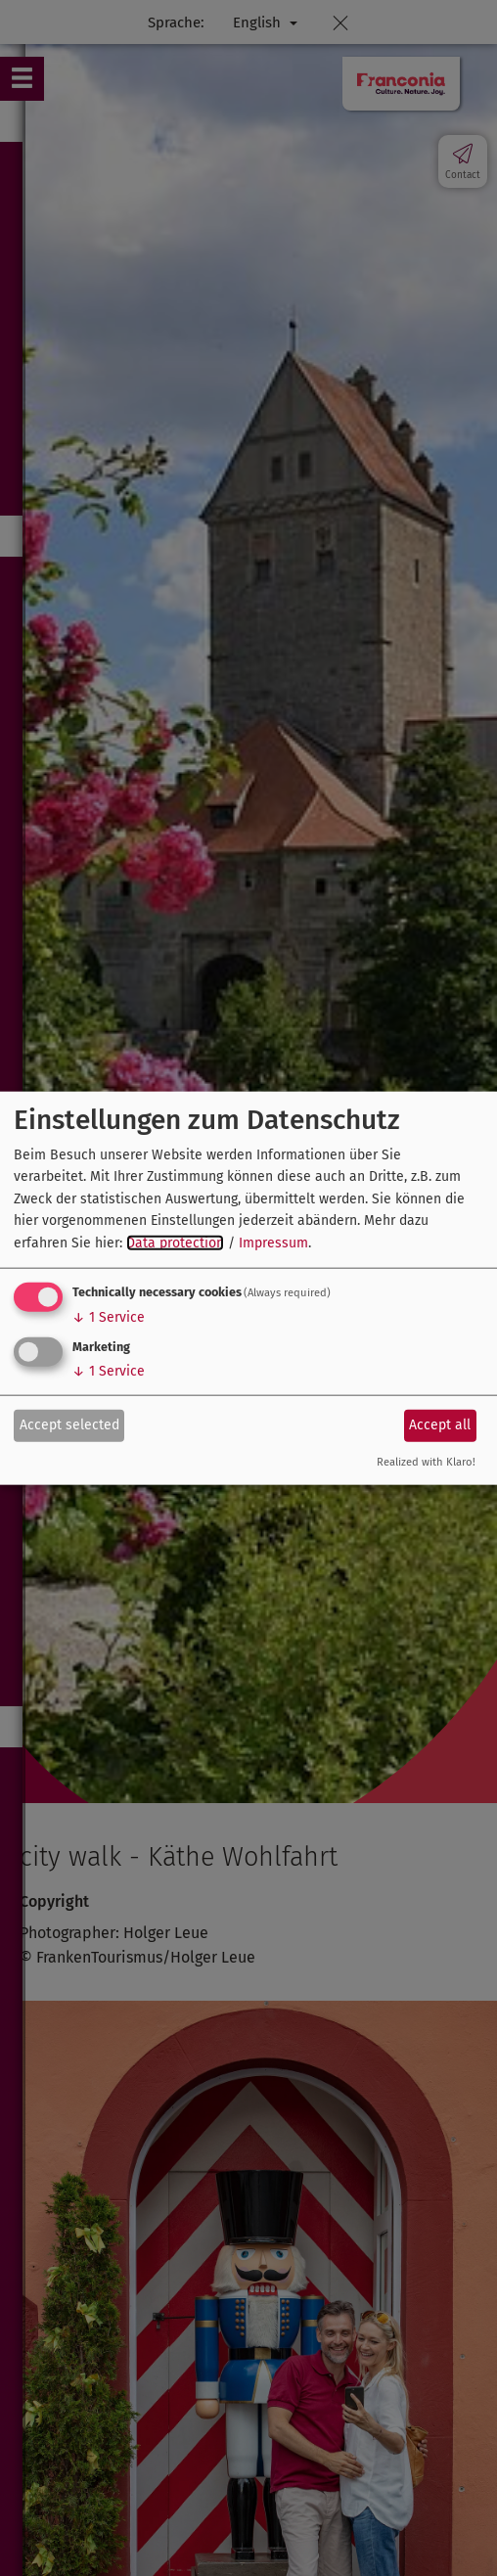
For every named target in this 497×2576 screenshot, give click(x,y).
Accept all (440, 1425)
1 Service (108, 1317)
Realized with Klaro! (426, 1462)
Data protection (175, 1242)
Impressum (273, 1242)
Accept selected (69, 1425)
